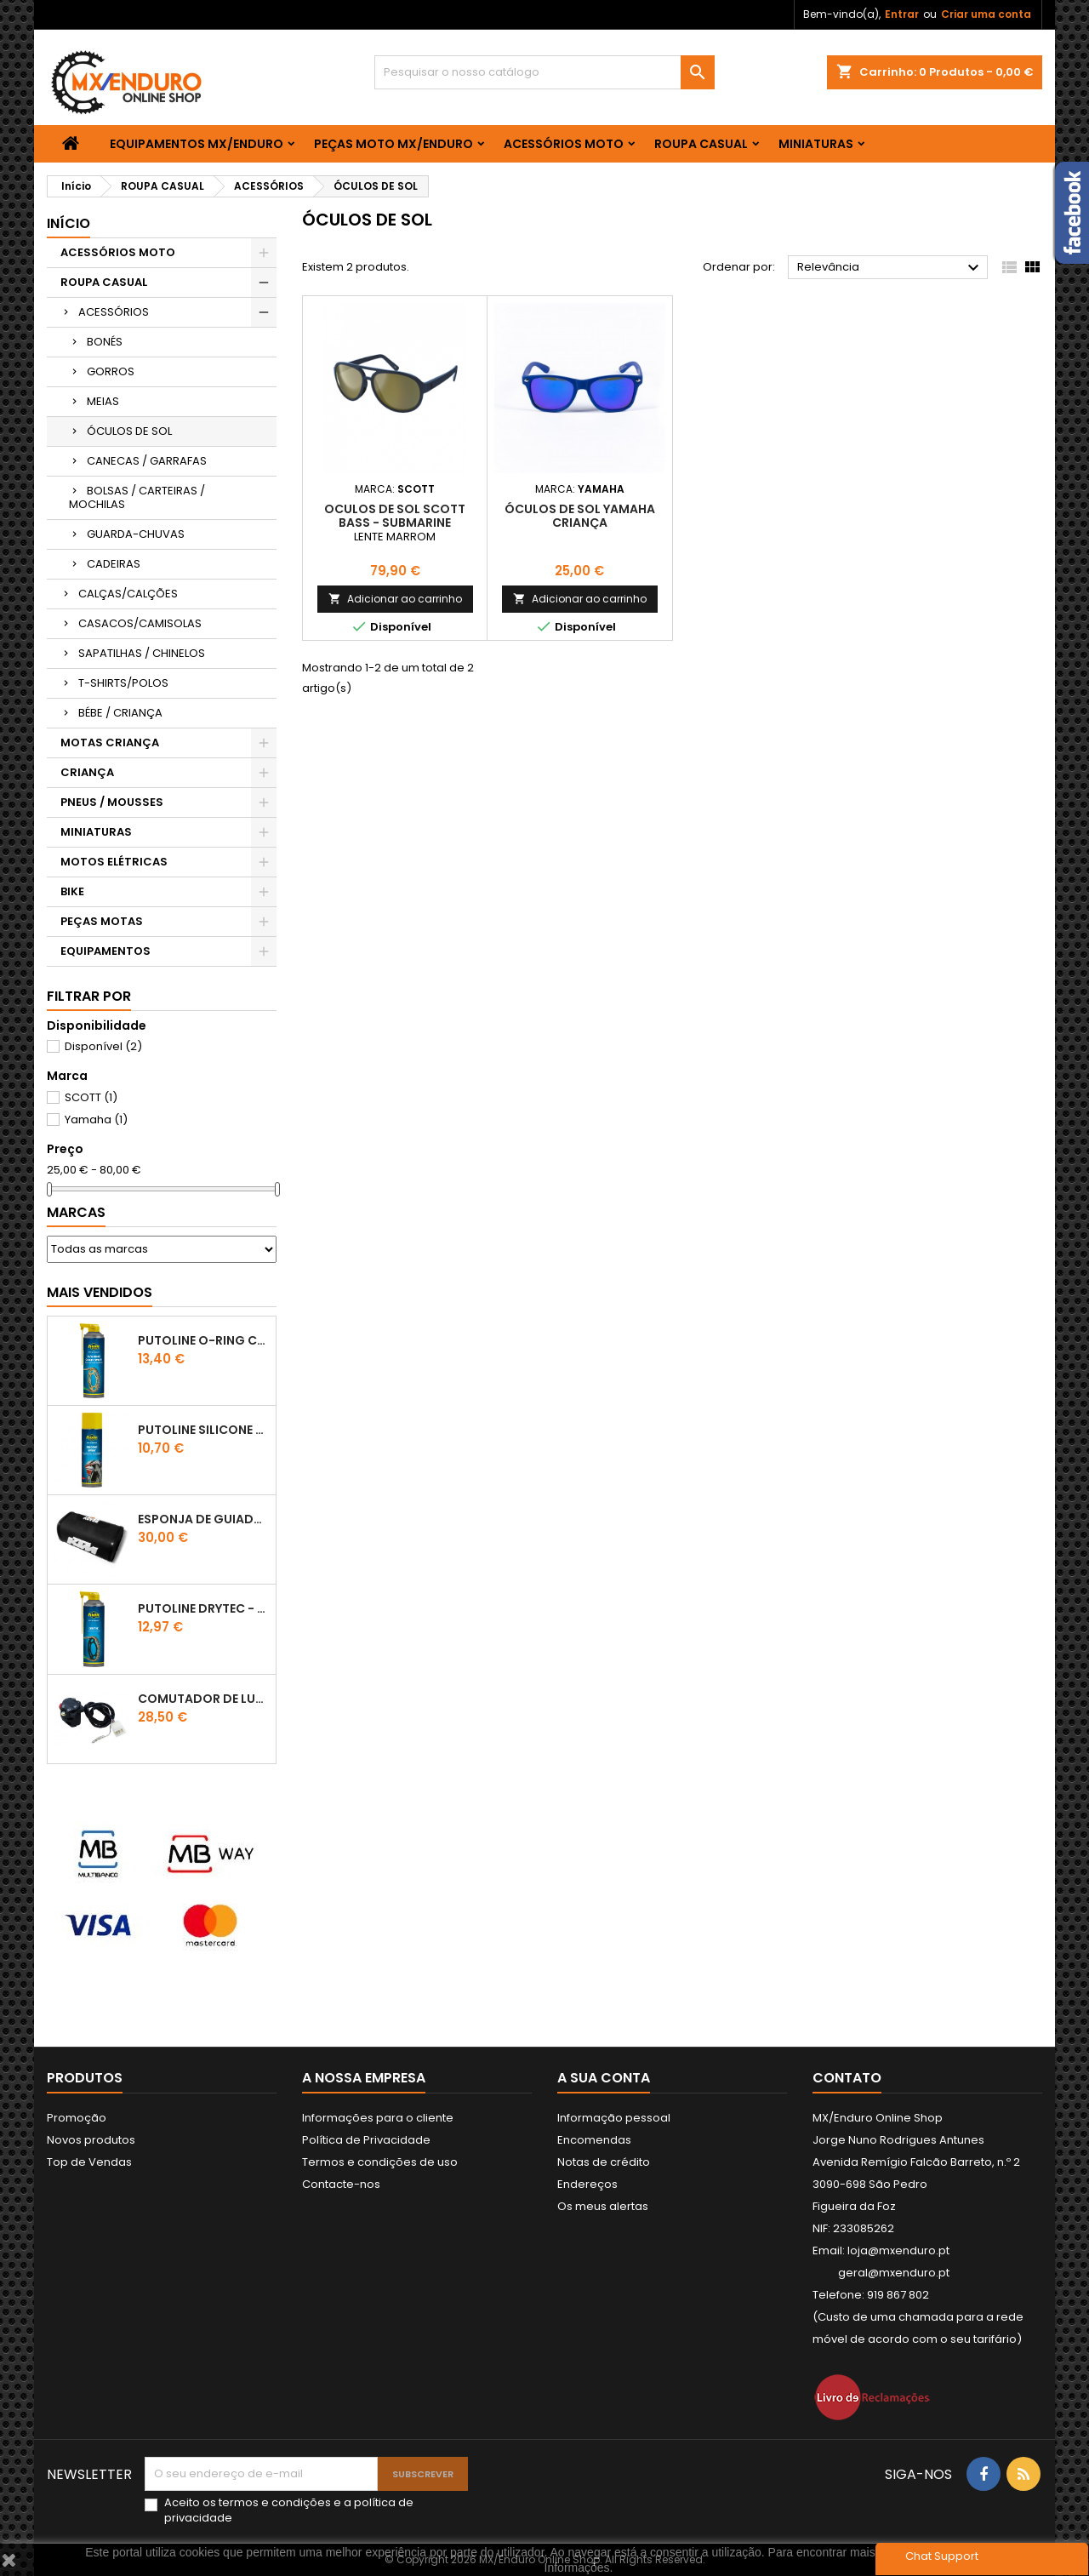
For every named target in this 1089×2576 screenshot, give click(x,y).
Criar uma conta (986, 14)
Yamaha (96, 1119)
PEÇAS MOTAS (101, 921)
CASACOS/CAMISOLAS (140, 623)
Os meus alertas (602, 2206)
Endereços (587, 2184)
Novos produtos (91, 2140)
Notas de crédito (603, 2162)
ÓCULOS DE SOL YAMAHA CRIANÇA (580, 515)
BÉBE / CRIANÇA (120, 713)
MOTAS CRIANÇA (109, 742)
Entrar (902, 14)
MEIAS (103, 401)
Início (68, 223)
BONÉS (105, 342)
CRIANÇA (87, 772)
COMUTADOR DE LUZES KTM (203, 1698)
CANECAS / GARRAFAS (147, 461)
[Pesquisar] (544, 72)
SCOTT (91, 1097)
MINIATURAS (815, 143)
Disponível (103, 1046)
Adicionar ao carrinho (395, 598)
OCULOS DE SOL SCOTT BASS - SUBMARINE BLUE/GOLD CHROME (394, 522)
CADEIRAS (113, 564)
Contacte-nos (341, 2184)
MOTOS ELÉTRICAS (114, 862)
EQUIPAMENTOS (105, 951)
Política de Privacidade (366, 2140)
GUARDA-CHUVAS (136, 534)
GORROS (110, 371)
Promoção (76, 2118)
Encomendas (594, 2140)
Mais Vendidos (99, 1292)
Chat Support (941, 2556)
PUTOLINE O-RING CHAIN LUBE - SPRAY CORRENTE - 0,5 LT (203, 1340)
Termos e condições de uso (380, 2162)
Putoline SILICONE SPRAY (203, 1430)
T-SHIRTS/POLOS (123, 683)
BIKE (72, 891)
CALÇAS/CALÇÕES (128, 593)
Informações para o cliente (377, 2118)
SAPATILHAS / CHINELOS (141, 653)
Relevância (890, 268)
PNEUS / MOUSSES (111, 802)
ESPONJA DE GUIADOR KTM (203, 1519)
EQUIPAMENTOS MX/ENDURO (196, 143)
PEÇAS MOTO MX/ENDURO (393, 143)
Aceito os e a (288, 2510)
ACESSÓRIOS (113, 312)
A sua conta (603, 2078)
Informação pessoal (613, 2118)
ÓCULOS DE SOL (129, 431)
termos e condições (275, 2502)
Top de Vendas (89, 2162)
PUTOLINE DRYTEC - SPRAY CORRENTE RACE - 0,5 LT (203, 1608)
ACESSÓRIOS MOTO (564, 143)
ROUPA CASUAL (701, 143)
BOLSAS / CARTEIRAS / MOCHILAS (137, 497)
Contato (846, 2078)
